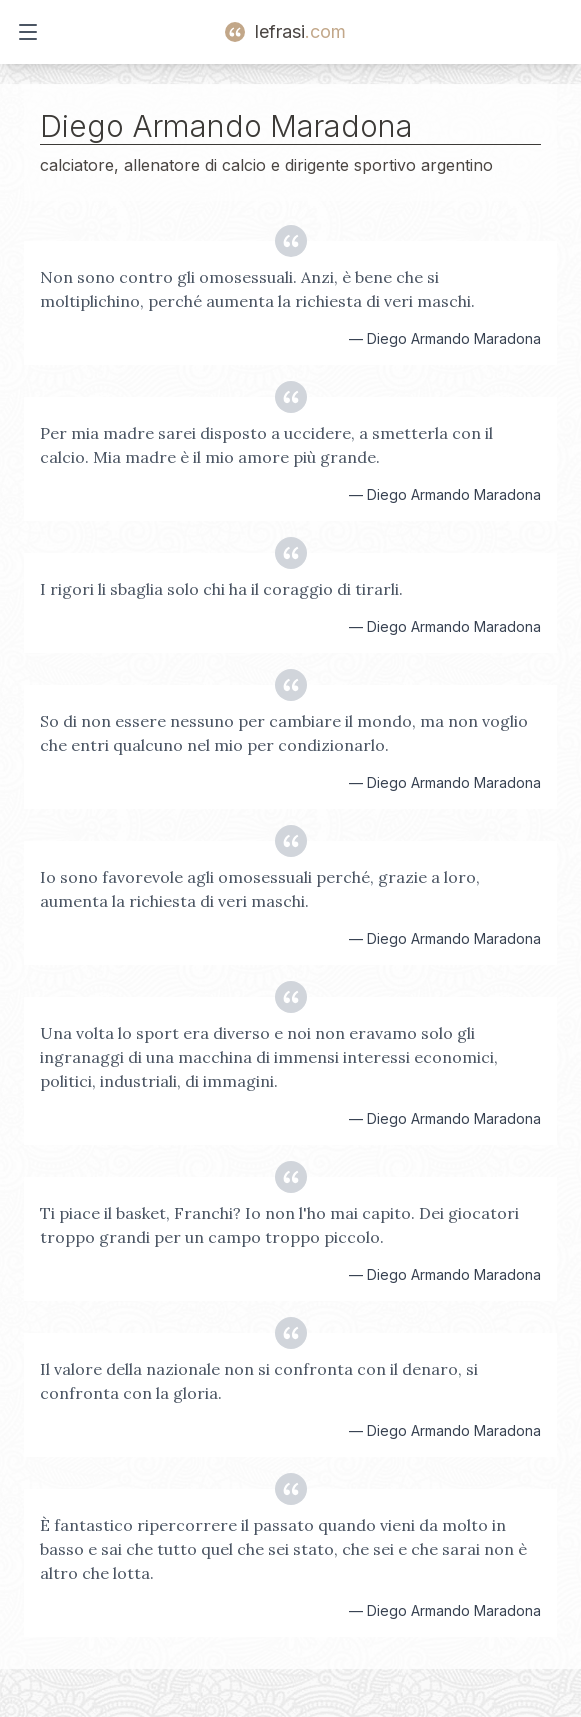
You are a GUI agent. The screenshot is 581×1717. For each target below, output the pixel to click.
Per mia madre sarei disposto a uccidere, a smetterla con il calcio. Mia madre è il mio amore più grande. (266, 445)
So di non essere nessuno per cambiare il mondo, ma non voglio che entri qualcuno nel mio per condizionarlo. (284, 733)
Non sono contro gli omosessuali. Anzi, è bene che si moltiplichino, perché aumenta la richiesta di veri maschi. (257, 289)
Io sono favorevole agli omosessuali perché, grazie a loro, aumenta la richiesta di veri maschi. (260, 889)
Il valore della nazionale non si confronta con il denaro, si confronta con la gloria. (259, 1381)
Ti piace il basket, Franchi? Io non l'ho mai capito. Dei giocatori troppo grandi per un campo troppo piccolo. (279, 1225)
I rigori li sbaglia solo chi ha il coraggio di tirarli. (221, 589)
